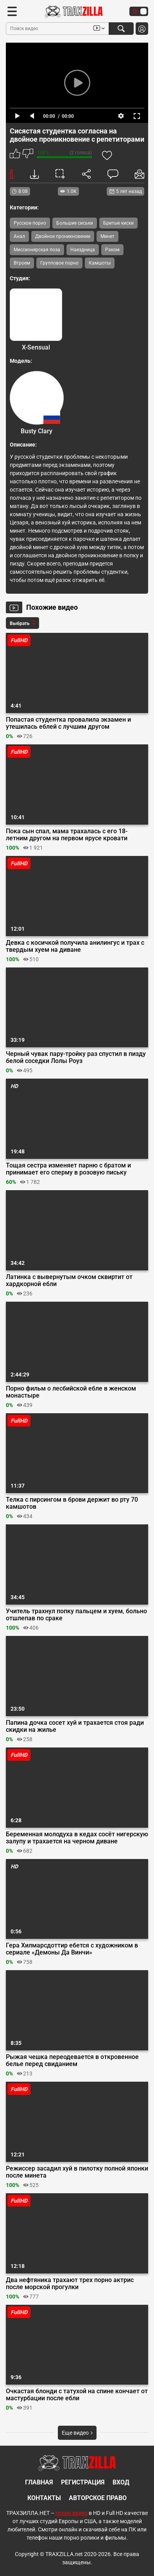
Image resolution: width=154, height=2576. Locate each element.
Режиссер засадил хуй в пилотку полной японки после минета (77, 2172)
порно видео (72, 2513)
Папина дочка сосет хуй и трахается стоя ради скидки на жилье (75, 1726)
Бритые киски (118, 223)
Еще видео (77, 2433)
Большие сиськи (74, 223)
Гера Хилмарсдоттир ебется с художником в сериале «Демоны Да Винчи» (72, 1949)
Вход (121, 2482)
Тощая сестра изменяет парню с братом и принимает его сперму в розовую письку (68, 1169)
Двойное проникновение (62, 236)
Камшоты (100, 263)
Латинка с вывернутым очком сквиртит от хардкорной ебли (69, 1281)
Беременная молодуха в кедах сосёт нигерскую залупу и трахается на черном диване (77, 1838)
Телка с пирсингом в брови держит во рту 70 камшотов (72, 1503)
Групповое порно (59, 263)
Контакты (44, 2498)
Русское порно (30, 223)
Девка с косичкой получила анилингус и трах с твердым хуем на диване (75, 946)
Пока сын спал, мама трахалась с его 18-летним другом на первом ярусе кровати (66, 835)
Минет (107, 236)
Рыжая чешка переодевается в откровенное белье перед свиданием (72, 2061)
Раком (112, 249)
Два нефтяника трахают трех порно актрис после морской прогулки (70, 2284)
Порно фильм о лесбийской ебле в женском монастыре (71, 1392)
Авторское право (98, 2498)
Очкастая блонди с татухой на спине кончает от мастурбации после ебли (77, 2395)
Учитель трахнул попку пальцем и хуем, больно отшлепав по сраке (76, 1615)
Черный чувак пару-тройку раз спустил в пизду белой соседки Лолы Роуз (76, 1057)
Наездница (82, 249)
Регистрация (83, 2482)
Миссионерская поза (37, 249)
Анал (19, 236)
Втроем (22, 263)
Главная (39, 2482)
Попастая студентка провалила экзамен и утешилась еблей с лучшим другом (68, 723)
